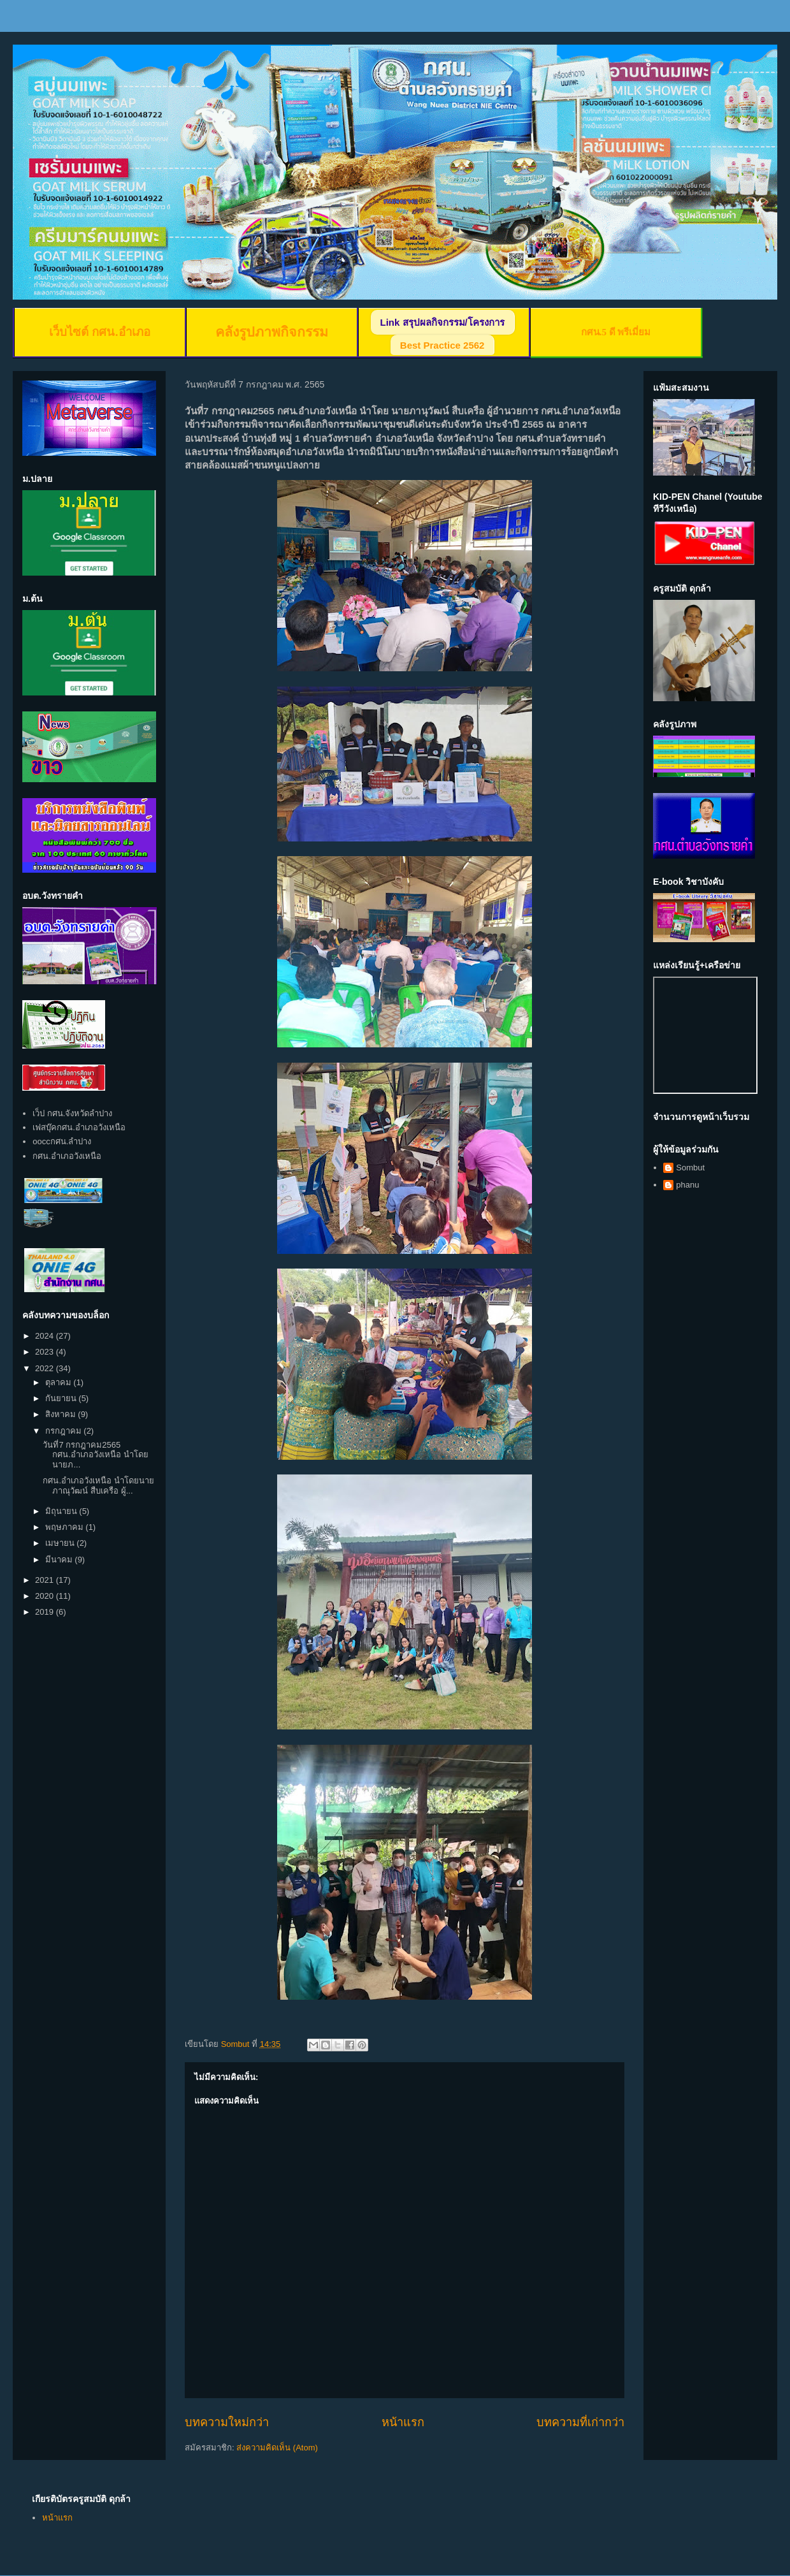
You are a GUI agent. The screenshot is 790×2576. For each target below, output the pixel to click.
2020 (45, 1596)
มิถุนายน (62, 1511)
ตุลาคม (59, 1382)
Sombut (690, 1167)
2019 (45, 1612)
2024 (45, 1336)
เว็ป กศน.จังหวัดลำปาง (72, 1113)
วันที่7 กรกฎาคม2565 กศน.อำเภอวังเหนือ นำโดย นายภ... (95, 1454)
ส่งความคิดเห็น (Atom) (277, 2447)
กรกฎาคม (64, 1431)
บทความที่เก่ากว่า (580, 2422)
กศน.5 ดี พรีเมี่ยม (616, 332)
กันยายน (62, 1398)
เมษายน (61, 1543)
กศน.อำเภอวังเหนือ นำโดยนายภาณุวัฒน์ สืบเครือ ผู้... (98, 1485)
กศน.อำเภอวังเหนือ (66, 1156)
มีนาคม (60, 1559)
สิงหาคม (61, 1414)
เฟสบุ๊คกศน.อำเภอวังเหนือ (79, 1127)
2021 (45, 1580)
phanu (687, 1185)
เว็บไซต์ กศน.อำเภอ (99, 331)
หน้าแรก (403, 2422)
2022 (45, 1368)
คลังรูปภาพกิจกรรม (271, 332)
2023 (45, 1352)
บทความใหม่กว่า (227, 2422)
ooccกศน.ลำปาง (61, 1141)
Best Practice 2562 (442, 345)
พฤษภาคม (65, 1527)
